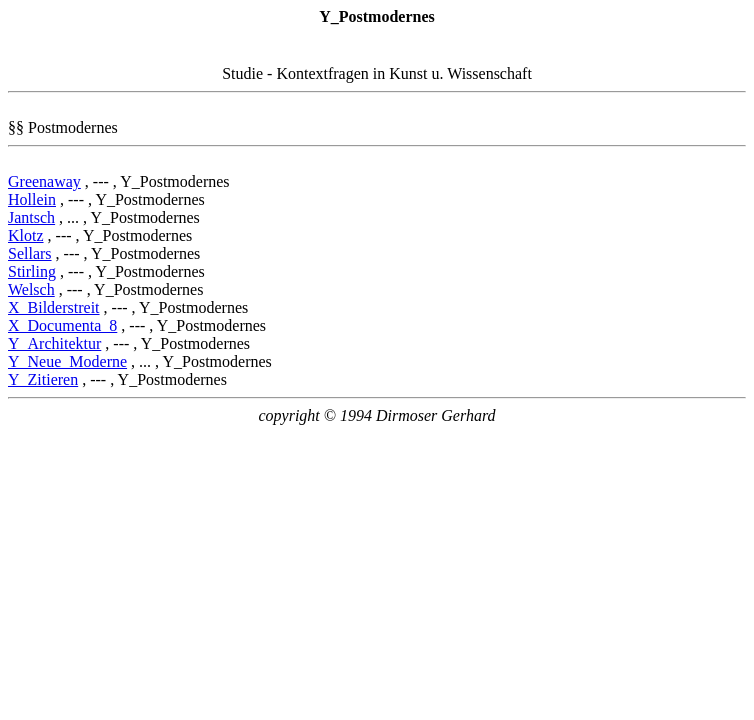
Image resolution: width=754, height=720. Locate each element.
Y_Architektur (54, 343)
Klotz (26, 235)
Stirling (32, 271)
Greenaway (44, 181)
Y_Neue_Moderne (67, 361)
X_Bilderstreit (54, 307)
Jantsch (31, 217)
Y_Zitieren (43, 379)
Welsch (31, 289)
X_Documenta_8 (62, 325)
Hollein (32, 199)
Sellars (30, 253)
